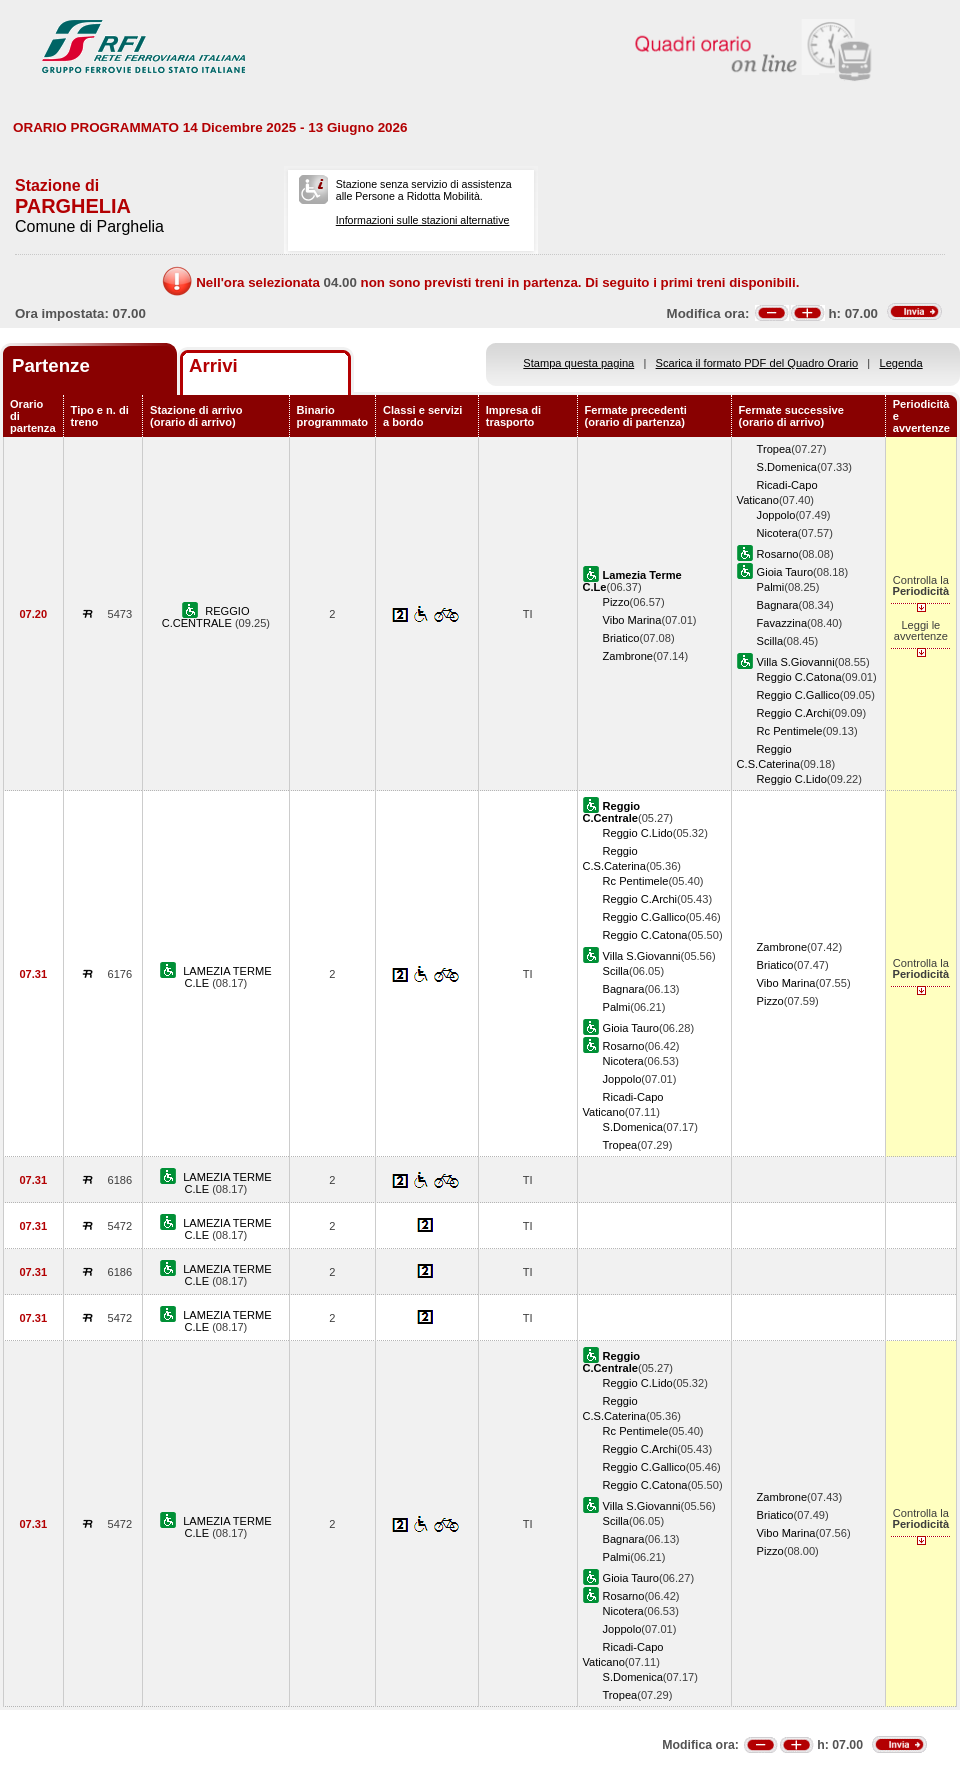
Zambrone (628, 656)
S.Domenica (787, 467)
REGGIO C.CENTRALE (206, 617)
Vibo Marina (632, 620)
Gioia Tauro (785, 572)
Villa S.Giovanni (796, 662)
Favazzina (782, 623)
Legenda (901, 363)
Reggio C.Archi (794, 713)
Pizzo (616, 602)
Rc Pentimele (790, 731)
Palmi (771, 587)
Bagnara (778, 605)
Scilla (770, 641)
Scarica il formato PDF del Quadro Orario (757, 363)
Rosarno (778, 554)
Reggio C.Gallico (798, 695)
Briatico (621, 638)
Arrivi (213, 365)
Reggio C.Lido (792, 779)
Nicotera (777, 533)
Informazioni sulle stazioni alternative (423, 220)
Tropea (774, 449)
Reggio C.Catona (799, 677)
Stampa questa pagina (578, 363)
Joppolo (776, 515)
